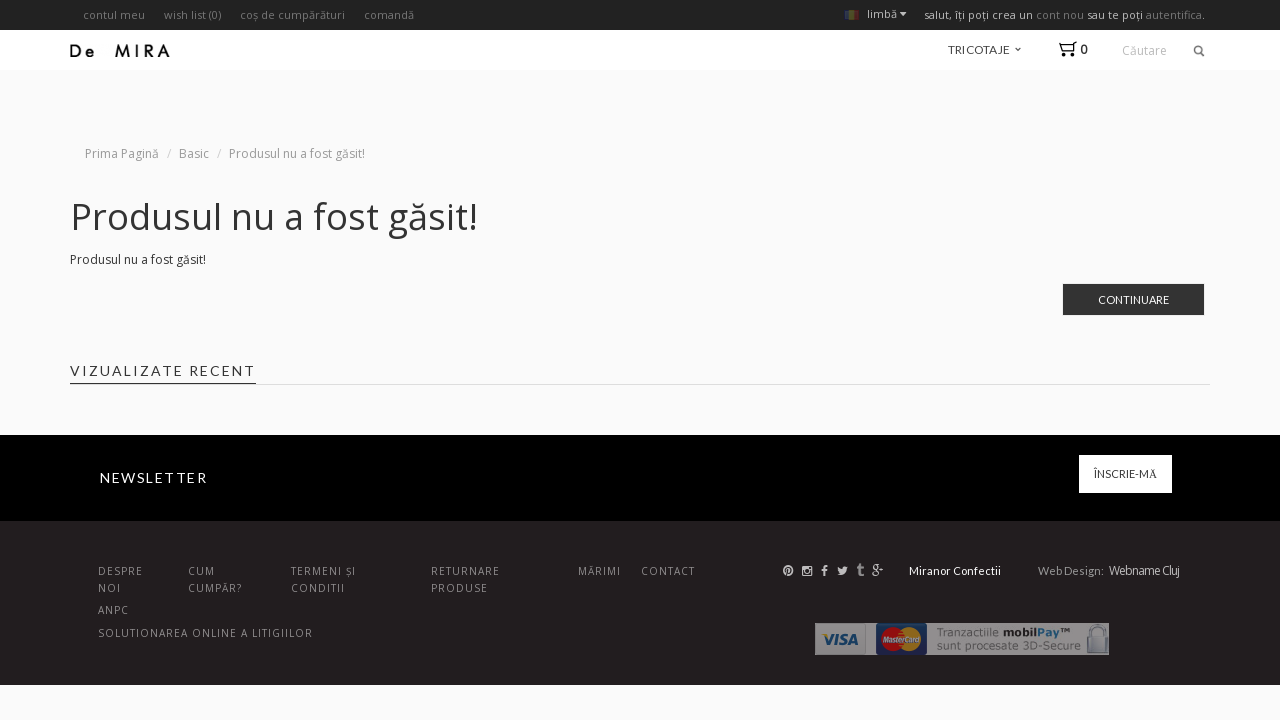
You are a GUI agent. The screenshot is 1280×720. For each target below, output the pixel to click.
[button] (1077, 49)
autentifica (1174, 14)
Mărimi (599, 571)
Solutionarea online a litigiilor (205, 633)
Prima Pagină (122, 153)
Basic (194, 153)
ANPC (113, 610)
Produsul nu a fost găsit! (297, 153)
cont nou (1060, 14)
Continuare (1133, 299)
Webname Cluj (1144, 570)
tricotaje (984, 49)
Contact (668, 571)
